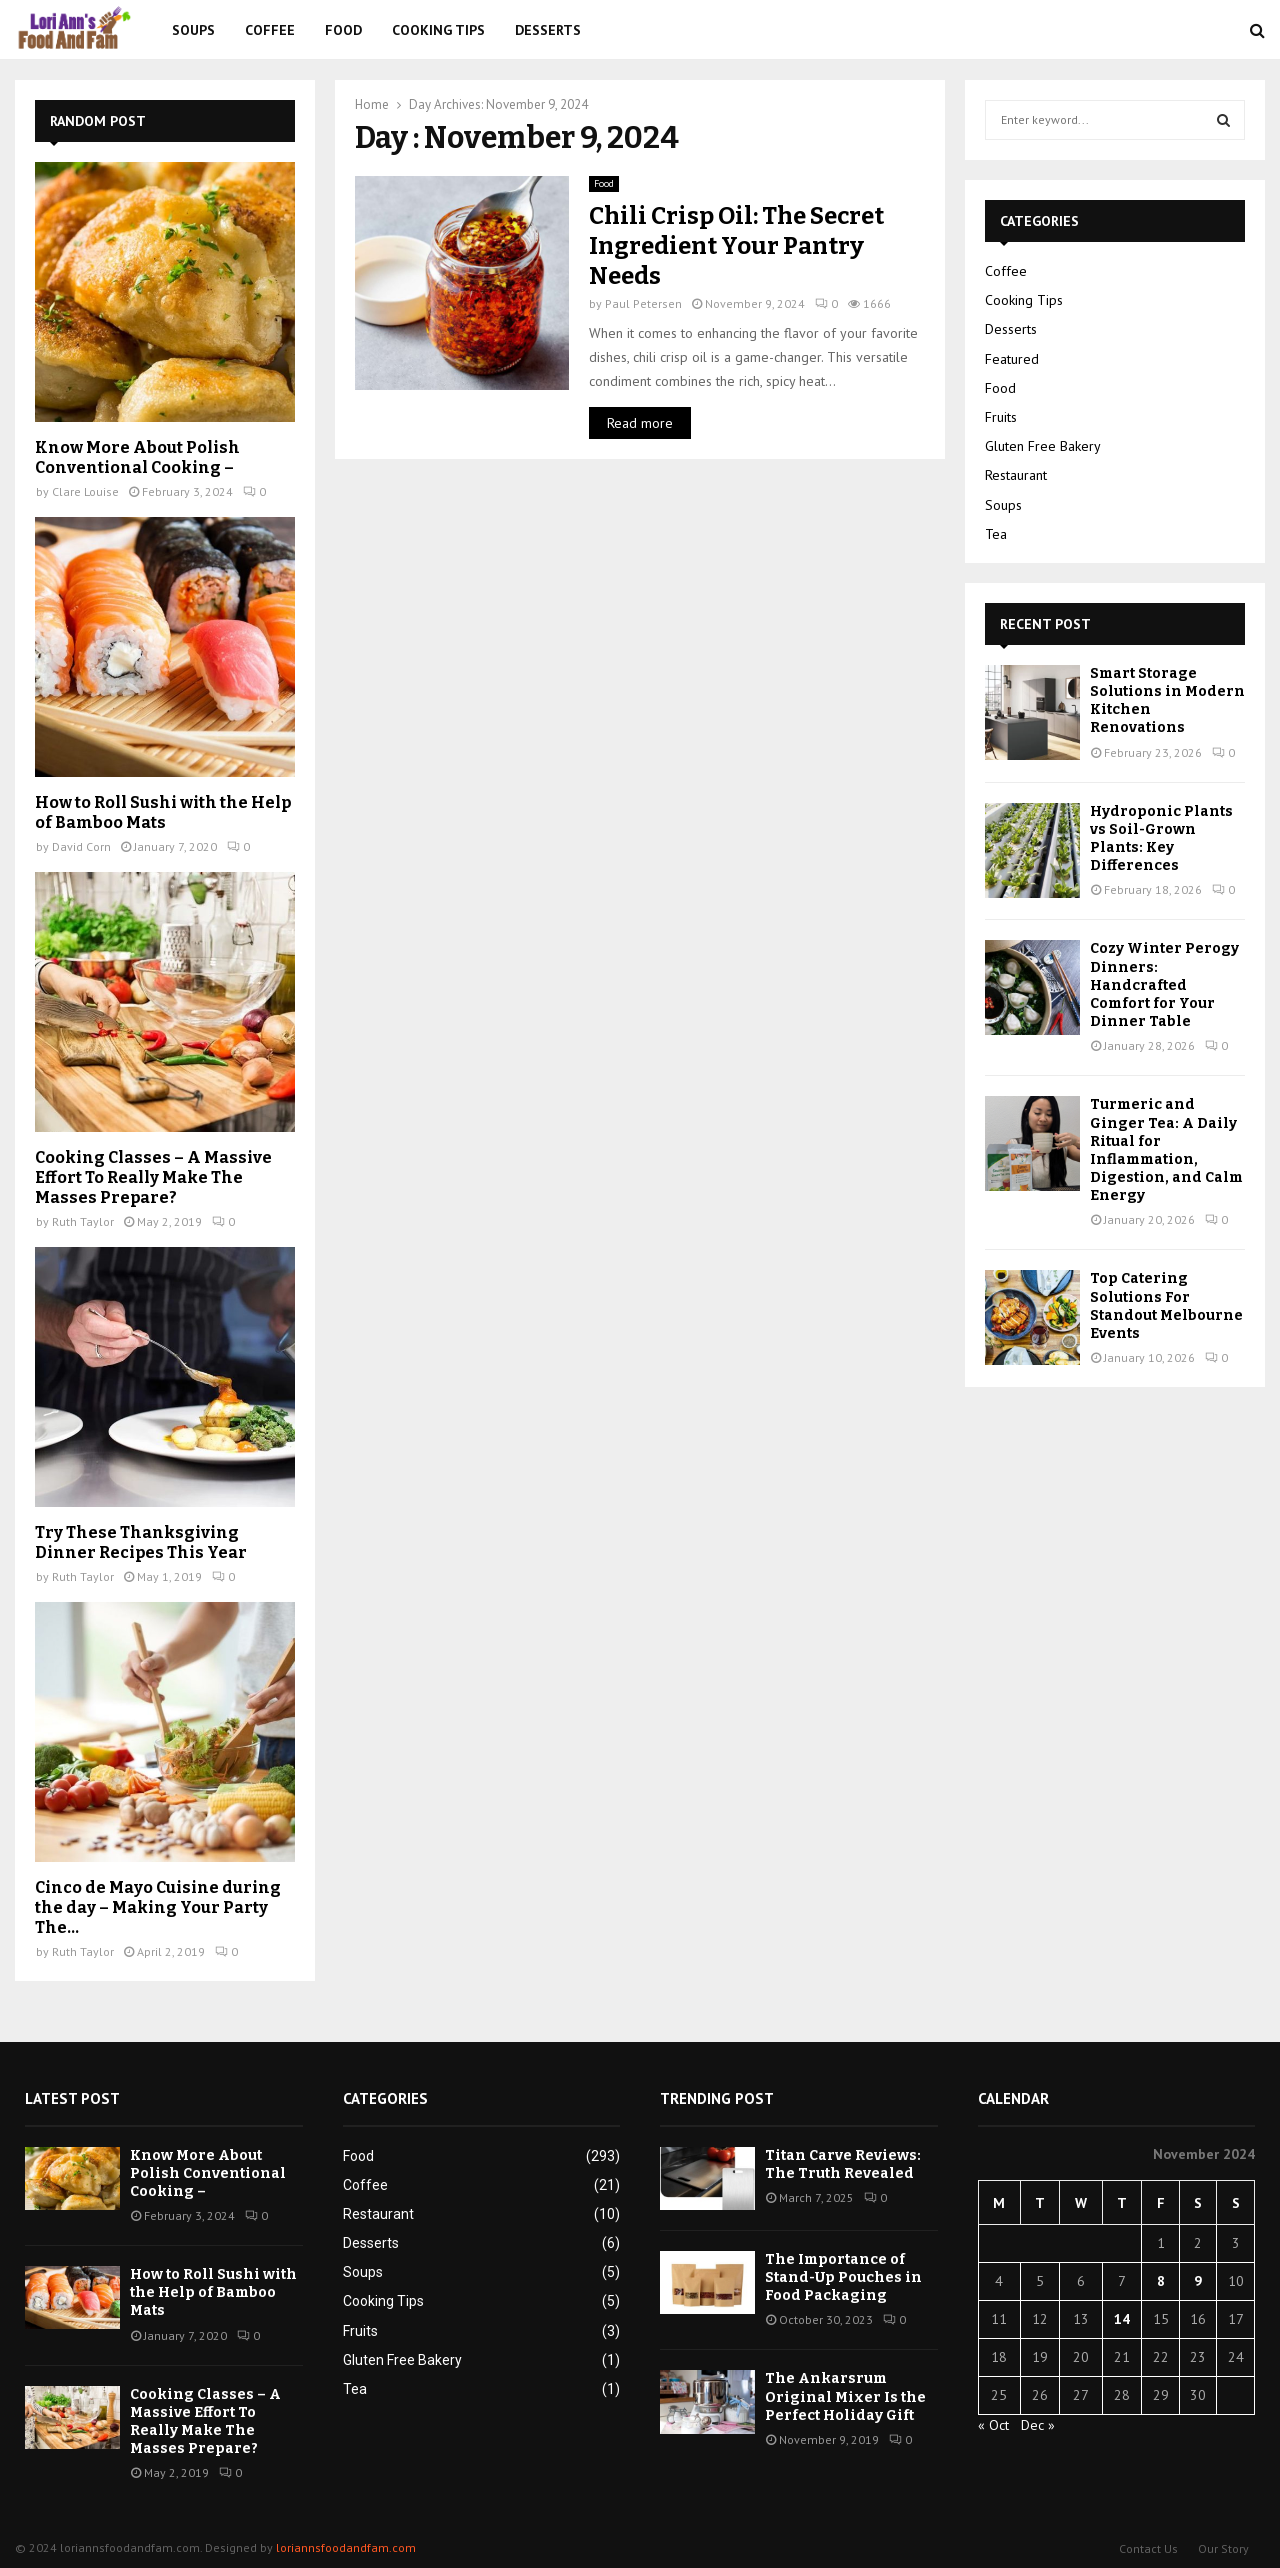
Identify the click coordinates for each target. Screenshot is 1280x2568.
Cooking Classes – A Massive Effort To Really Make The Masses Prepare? (153, 1177)
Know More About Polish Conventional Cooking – (137, 457)
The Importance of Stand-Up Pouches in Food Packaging (843, 2277)
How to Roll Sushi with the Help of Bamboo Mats (163, 812)
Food (343, 30)
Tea (996, 534)
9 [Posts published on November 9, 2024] (1198, 2281)
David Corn (81, 846)
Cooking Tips (438, 30)
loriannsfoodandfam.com (346, 2547)
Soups (193, 30)
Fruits (1001, 417)
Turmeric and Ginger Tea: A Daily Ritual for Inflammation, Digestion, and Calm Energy (1166, 1150)
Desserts (548, 30)
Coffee (270, 30)
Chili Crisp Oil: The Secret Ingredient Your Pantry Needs (736, 246)
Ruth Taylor (83, 1221)
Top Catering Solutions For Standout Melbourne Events (1166, 1306)
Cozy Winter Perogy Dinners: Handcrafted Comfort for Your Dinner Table (1164, 985)
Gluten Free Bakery (1043, 446)
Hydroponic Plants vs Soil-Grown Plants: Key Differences (1161, 839)
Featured (1012, 359)
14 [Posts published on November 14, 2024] (1122, 2319)
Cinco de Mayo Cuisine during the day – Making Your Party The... (158, 1907)
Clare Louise (85, 491)
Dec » (1038, 2425)
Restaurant (1016, 475)
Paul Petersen (643, 303)
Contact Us (1148, 2548)
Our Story (1223, 2548)
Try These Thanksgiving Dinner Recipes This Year (141, 1542)
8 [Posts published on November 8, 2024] (1161, 2281)
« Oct (993, 2425)
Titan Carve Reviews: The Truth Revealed (843, 2164)
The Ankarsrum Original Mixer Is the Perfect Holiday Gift (845, 2396)
